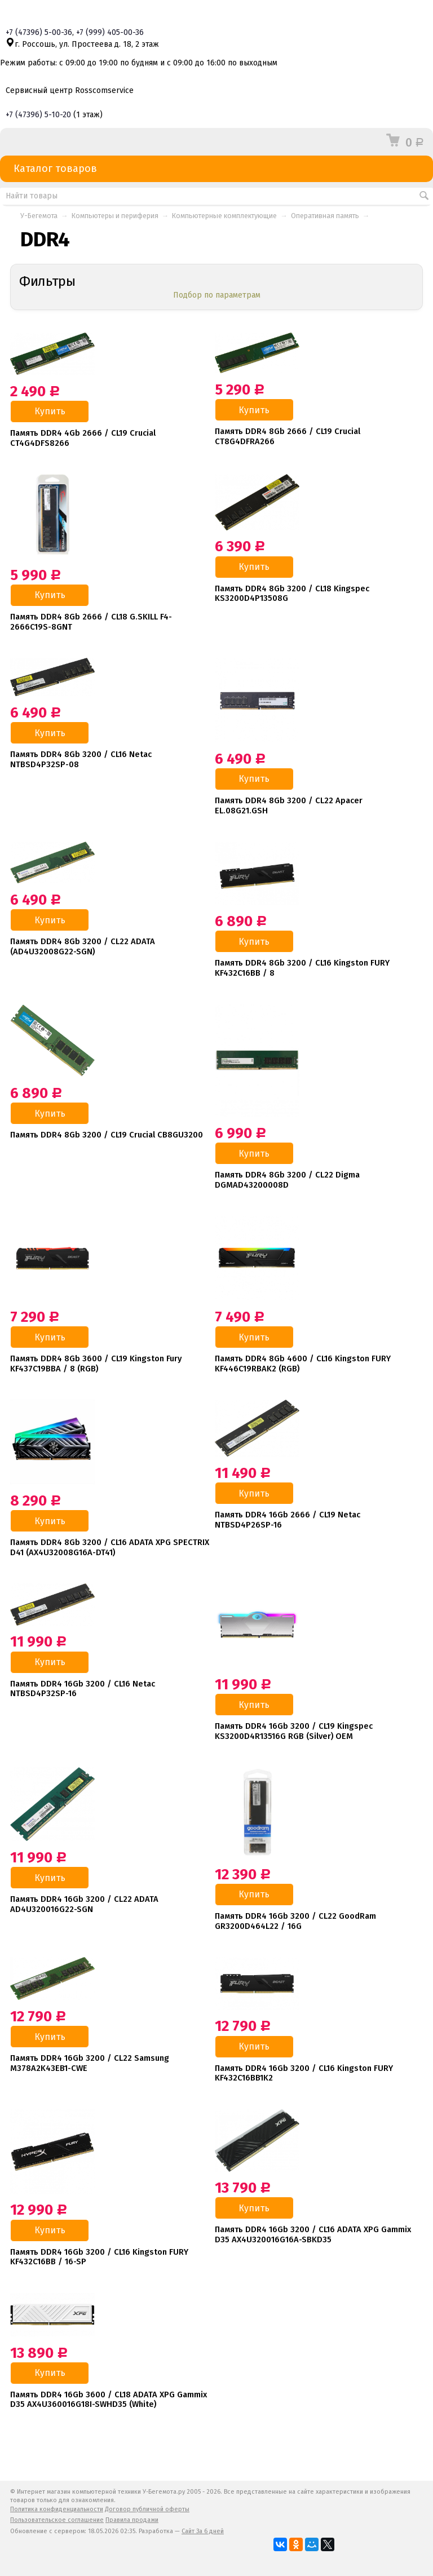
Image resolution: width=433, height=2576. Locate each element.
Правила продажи (131, 2520)
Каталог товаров (216, 169)
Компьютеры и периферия (115, 215)
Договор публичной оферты (147, 2509)
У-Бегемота (39, 215)
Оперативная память (325, 215)
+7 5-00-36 (39, 32)
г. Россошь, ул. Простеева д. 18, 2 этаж (82, 44)
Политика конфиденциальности (56, 2509)
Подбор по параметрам (216, 295)
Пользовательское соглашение (57, 2520)
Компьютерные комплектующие (224, 215)
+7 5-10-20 (38, 114)
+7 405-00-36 (110, 32)
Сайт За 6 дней (203, 2531)
